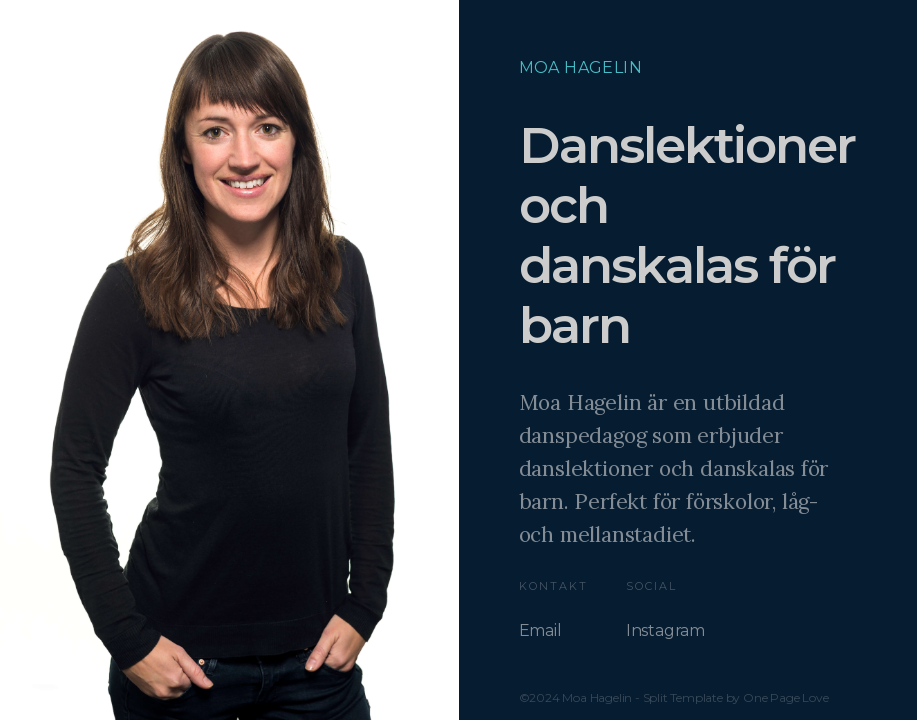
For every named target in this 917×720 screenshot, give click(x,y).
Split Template (683, 697)
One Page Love (785, 697)
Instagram (665, 630)
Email (540, 630)
